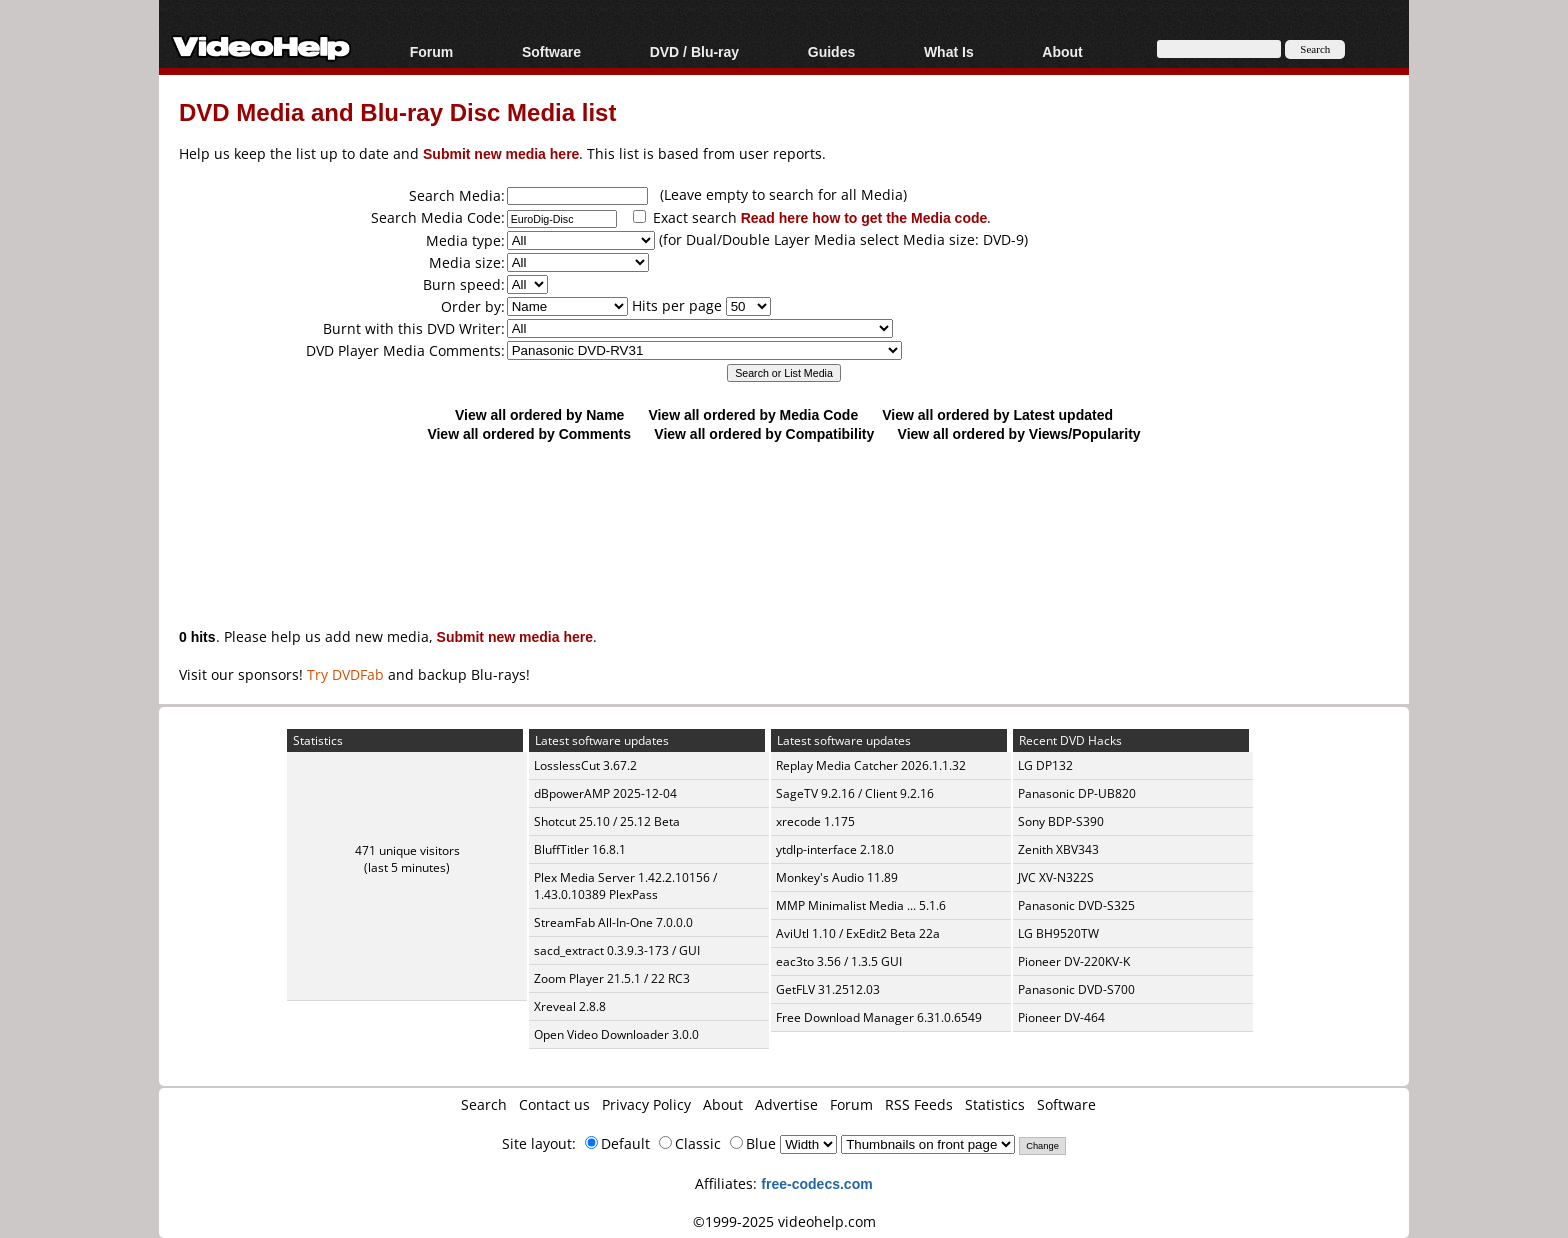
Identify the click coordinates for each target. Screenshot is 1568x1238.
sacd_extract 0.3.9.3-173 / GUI (617, 950)
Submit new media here (501, 153)
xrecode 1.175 (815, 821)
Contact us (554, 1104)
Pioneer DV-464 (1061, 1017)
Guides (831, 51)
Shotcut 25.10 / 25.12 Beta (607, 821)
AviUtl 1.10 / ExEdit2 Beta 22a (858, 933)
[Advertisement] (784, 525)
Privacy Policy (646, 1104)
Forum (432, 51)
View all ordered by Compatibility (764, 433)
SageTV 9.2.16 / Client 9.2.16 (855, 793)
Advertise (786, 1104)
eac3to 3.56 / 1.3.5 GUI (839, 961)
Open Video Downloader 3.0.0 (616, 1034)
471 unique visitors (407, 850)
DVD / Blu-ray (694, 51)
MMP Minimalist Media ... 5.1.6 (861, 905)
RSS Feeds (919, 1104)
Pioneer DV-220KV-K (1074, 961)
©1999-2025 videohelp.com (784, 1221)
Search (484, 1104)
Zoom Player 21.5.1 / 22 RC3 (612, 978)
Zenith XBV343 (1058, 849)
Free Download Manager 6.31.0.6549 (879, 1017)
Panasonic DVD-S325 (1076, 905)
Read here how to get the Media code (864, 217)
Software (551, 51)
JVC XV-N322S (1056, 877)
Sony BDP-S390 (1061, 821)
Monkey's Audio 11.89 (837, 877)
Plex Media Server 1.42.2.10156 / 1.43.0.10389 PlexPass (625, 886)
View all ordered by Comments (529, 433)
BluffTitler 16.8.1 (580, 849)
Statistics (995, 1104)
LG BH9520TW (1058, 933)
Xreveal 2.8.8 (570, 1006)
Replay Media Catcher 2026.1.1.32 (871, 765)
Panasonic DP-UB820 (1077, 793)
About (1062, 51)
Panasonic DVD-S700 (1076, 989)
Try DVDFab (345, 674)
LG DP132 (1045, 765)
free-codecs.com (816, 1183)
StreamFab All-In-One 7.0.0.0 (613, 922)
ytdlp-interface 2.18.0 (835, 849)
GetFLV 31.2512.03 (828, 989)
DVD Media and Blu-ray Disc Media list (397, 111)
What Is (949, 51)
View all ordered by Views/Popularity (1019, 433)
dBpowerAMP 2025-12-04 (605, 793)
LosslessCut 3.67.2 (585, 765)
